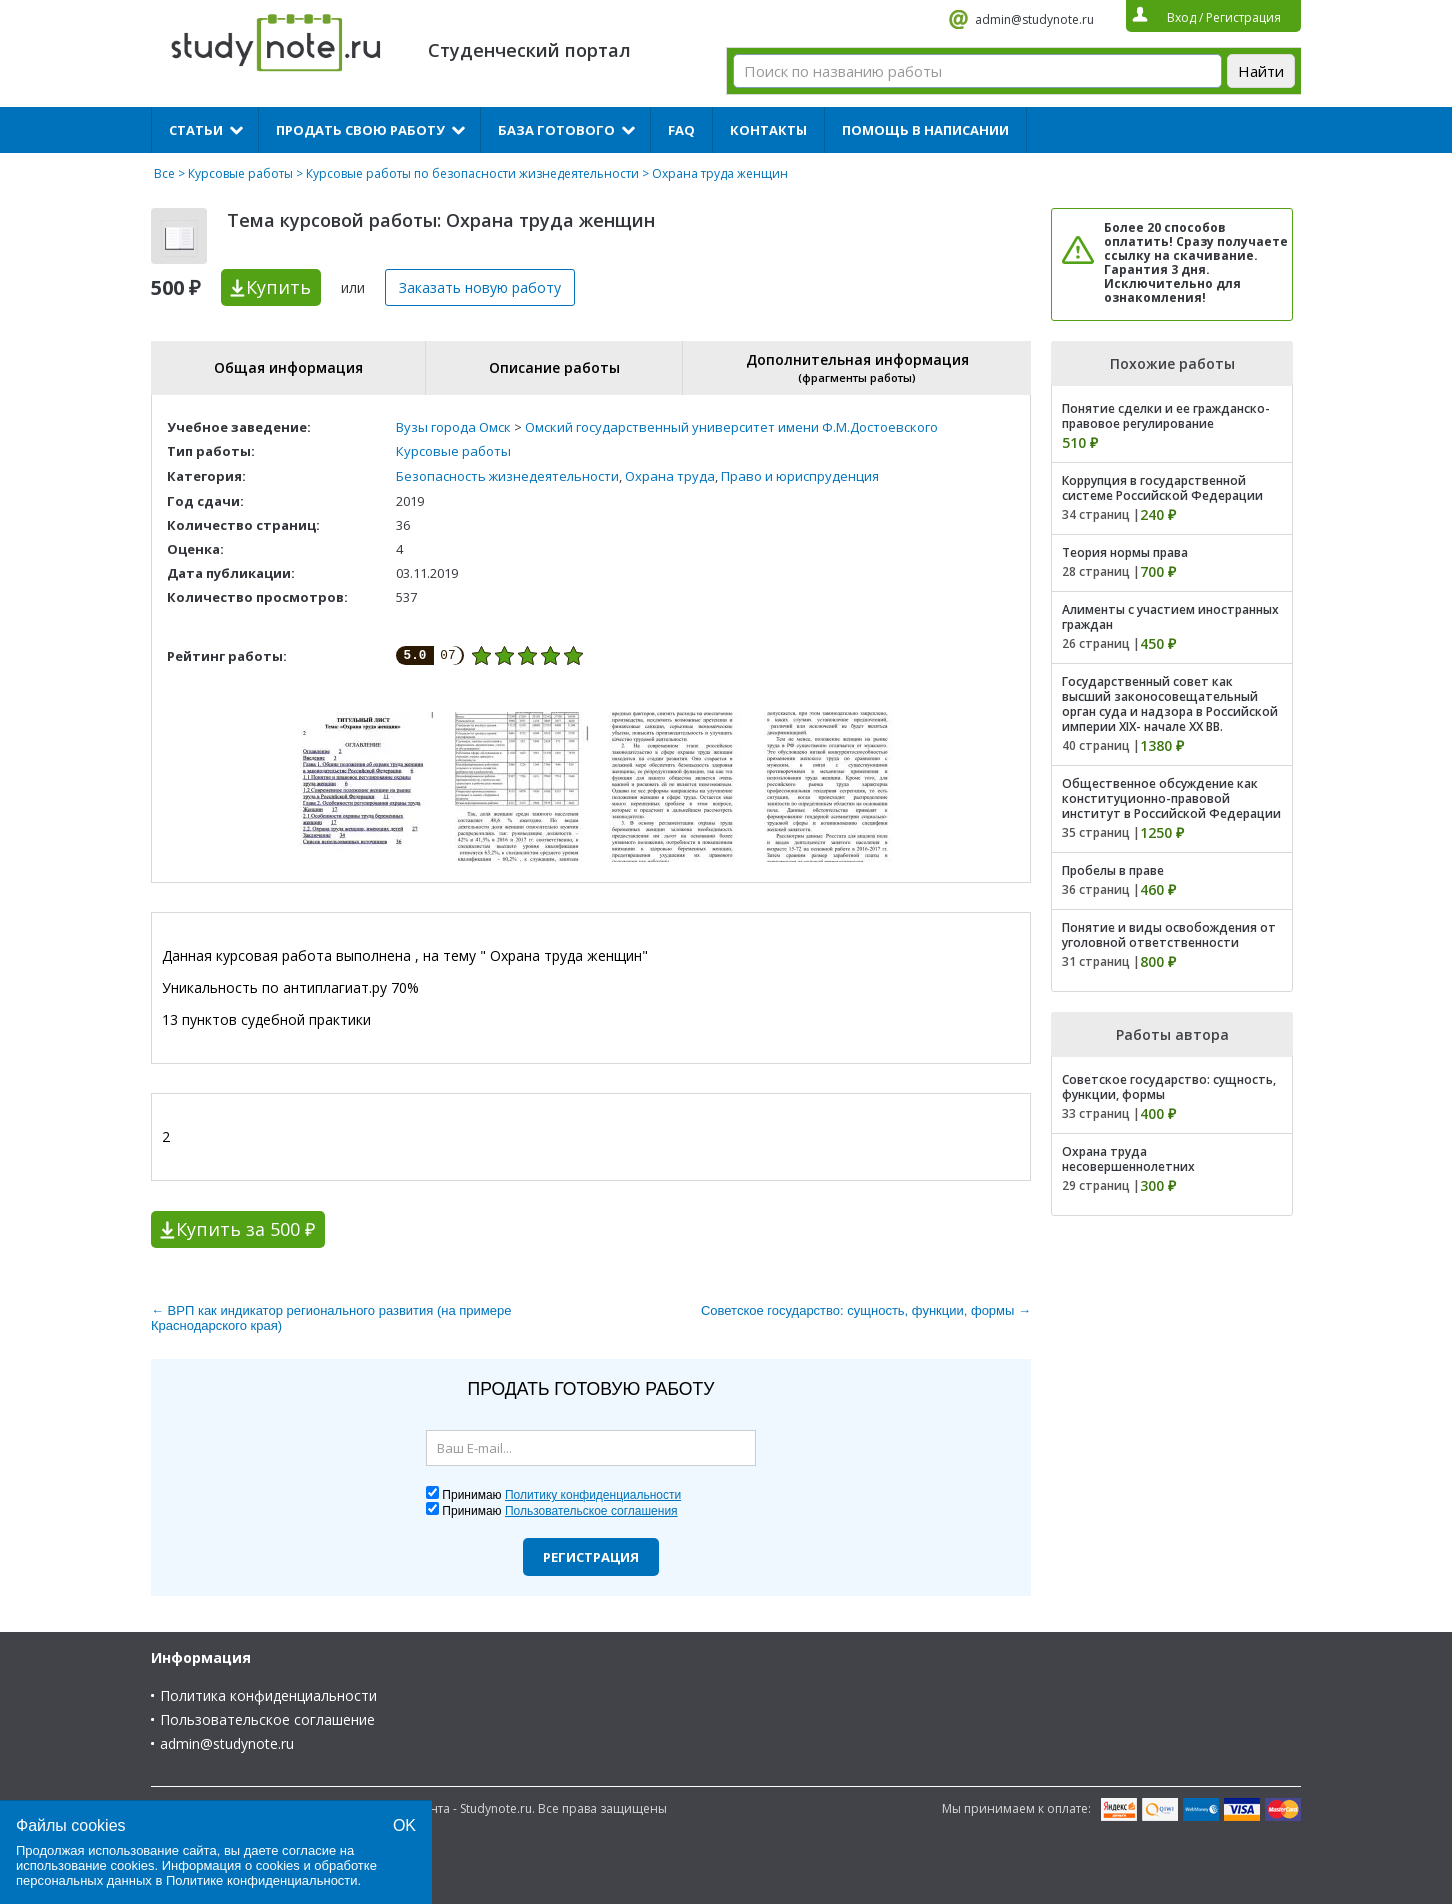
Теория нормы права (1125, 552)
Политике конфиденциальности (262, 1880)
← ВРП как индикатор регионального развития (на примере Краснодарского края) (331, 1318)
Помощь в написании (925, 130)
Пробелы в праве (1113, 870)
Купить (278, 287)
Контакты (768, 130)
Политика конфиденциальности (268, 1695)
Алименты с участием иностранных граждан (1170, 617)
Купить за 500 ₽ (245, 1229)
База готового (556, 130)
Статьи (196, 130)
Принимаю (561, 1495)
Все (164, 173)
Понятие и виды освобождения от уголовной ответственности (1169, 935)
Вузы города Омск (453, 427)
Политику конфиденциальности (593, 1495)
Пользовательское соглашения (591, 1511)
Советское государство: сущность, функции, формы (1169, 1087)
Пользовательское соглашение (267, 1719)
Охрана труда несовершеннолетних (1128, 1159)
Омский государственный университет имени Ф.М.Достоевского (731, 427)
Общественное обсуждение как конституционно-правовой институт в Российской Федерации (1171, 798)
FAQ (681, 130)
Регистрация (591, 1557)
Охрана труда (670, 476)
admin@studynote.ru (1034, 19)
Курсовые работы (240, 173)
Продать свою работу (360, 130)
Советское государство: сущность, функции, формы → (866, 1310)
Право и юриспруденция (800, 476)
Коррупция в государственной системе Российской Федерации (1162, 488)
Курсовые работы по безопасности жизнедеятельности (472, 173)
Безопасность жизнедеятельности (507, 476)
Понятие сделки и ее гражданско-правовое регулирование (1166, 416)
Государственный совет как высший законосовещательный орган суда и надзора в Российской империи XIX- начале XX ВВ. (1170, 704)
